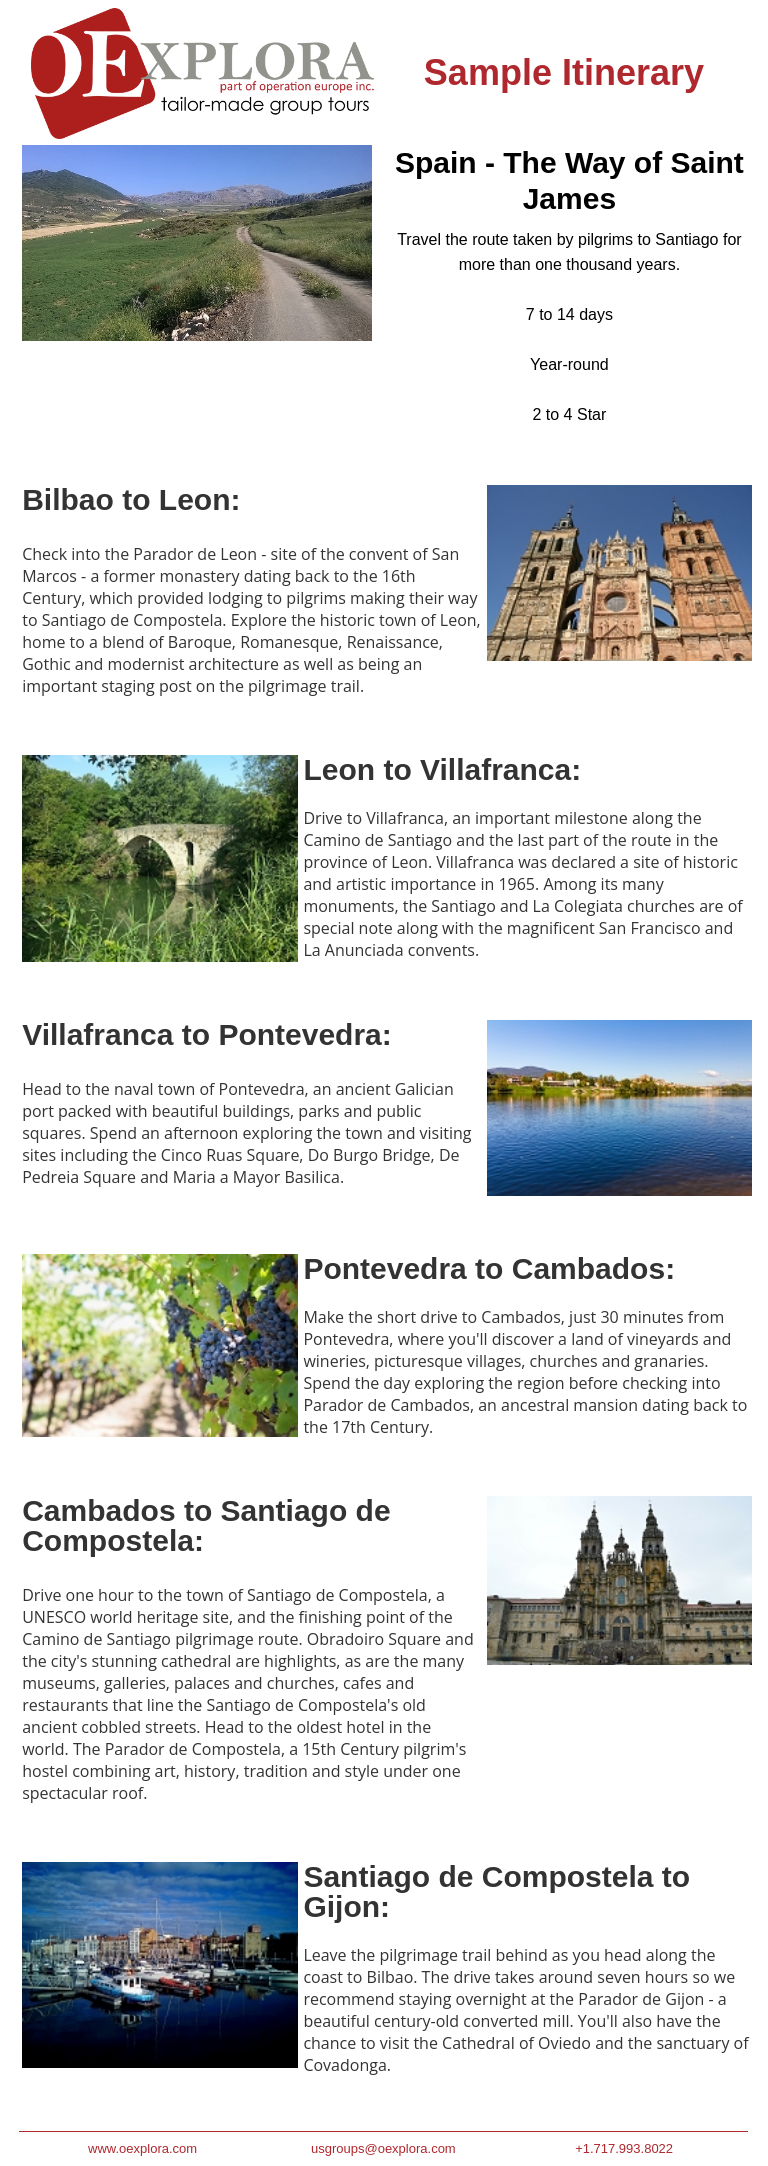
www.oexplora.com (142, 2148)
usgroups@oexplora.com (383, 2148)
